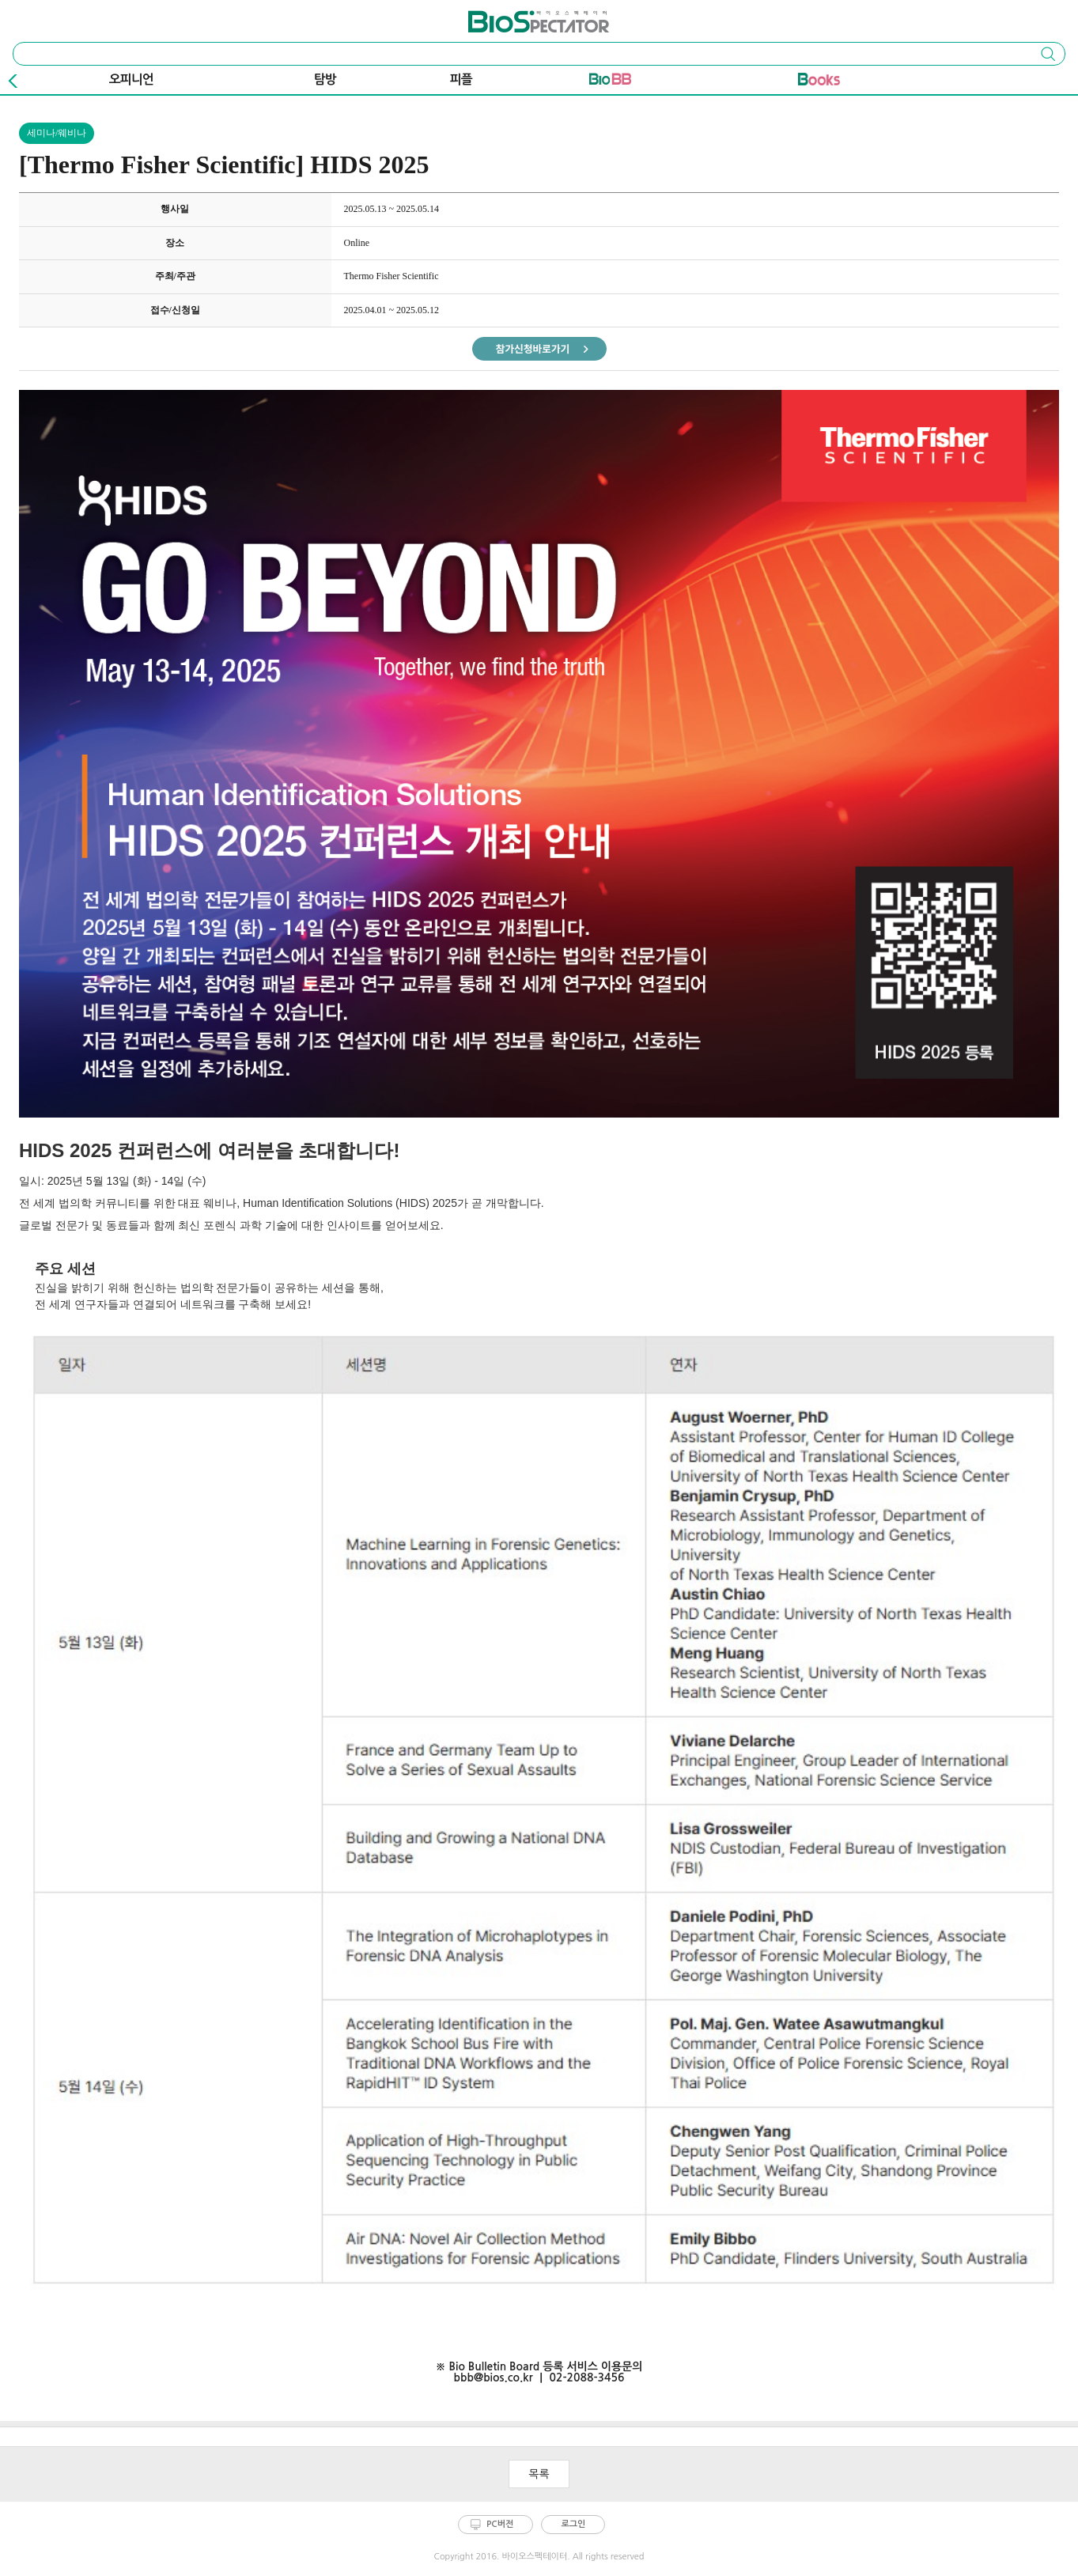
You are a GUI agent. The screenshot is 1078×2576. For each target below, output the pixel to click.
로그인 (573, 2524)
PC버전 (499, 2524)
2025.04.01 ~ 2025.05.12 (392, 310)
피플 (461, 79)
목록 (538, 2474)
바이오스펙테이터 (509, 15)
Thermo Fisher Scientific (391, 276)
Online (357, 242)
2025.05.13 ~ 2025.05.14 (392, 208)
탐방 (325, 79)
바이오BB (610, 82)
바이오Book (819, 82)
